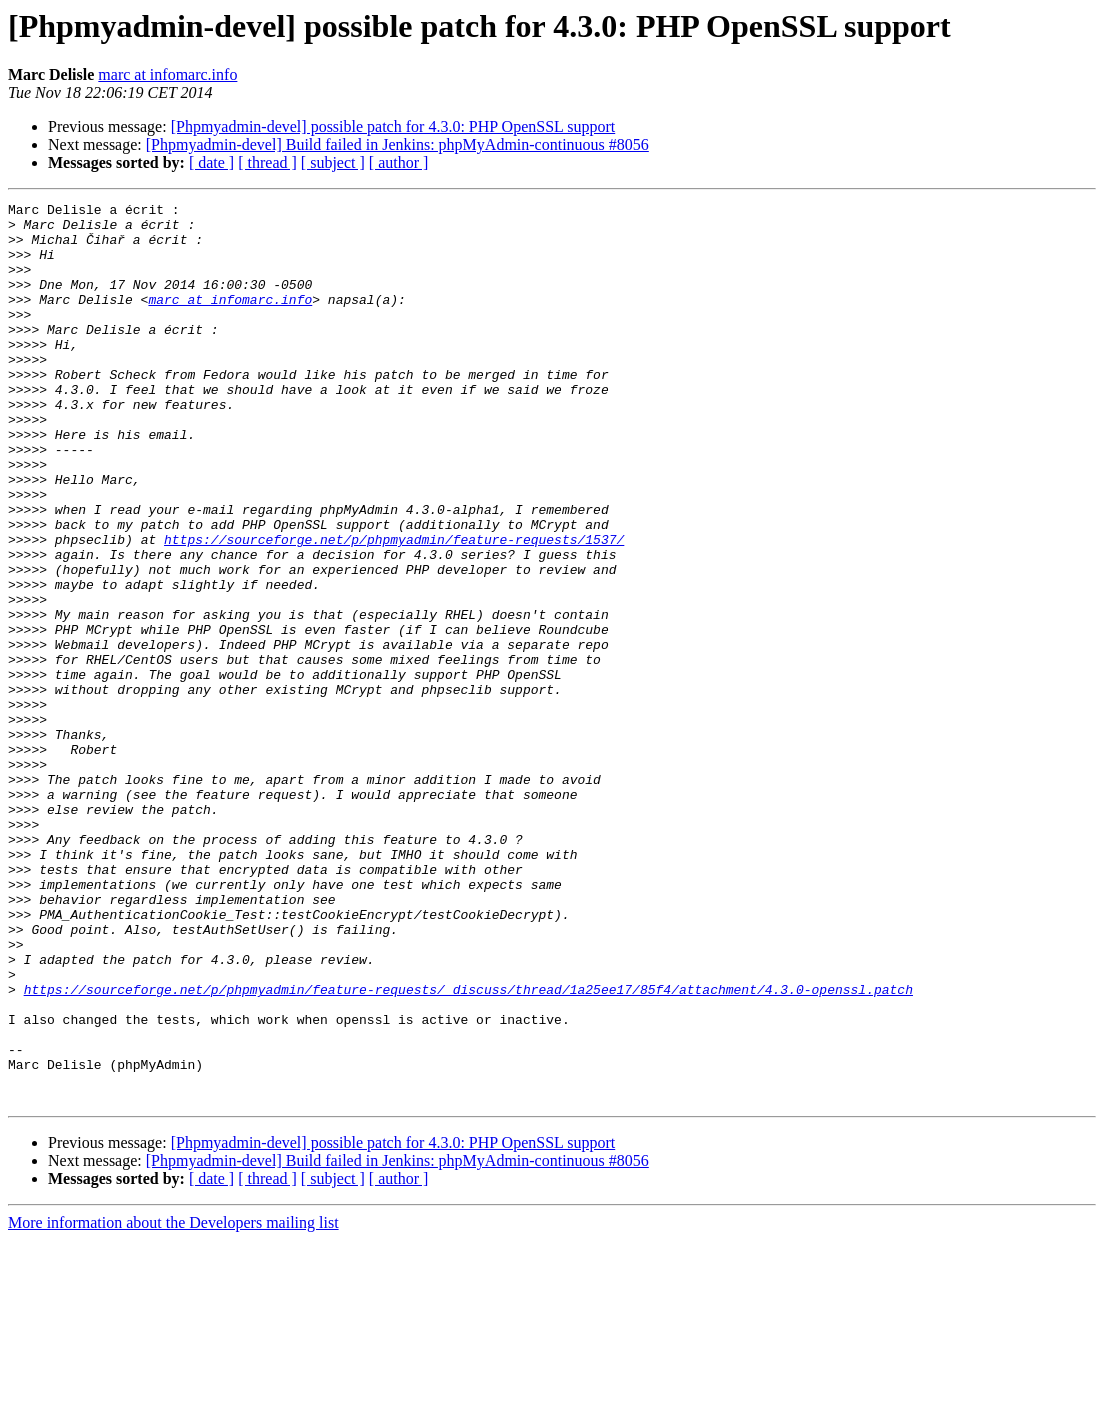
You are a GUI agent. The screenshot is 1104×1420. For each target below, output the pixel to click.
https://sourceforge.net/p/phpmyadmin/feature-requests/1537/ (394, 608)
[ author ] (399, 162)
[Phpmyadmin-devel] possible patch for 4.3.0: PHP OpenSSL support (393, 126)
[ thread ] (267, 162)
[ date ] (211, 162)
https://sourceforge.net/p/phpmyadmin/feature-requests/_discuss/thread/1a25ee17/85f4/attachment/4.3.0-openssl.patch (468, 1148)
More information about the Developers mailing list (173, 1402)
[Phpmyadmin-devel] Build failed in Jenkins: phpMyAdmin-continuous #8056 (397, 144)
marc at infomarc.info (167, 74)
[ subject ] (333, 162)
